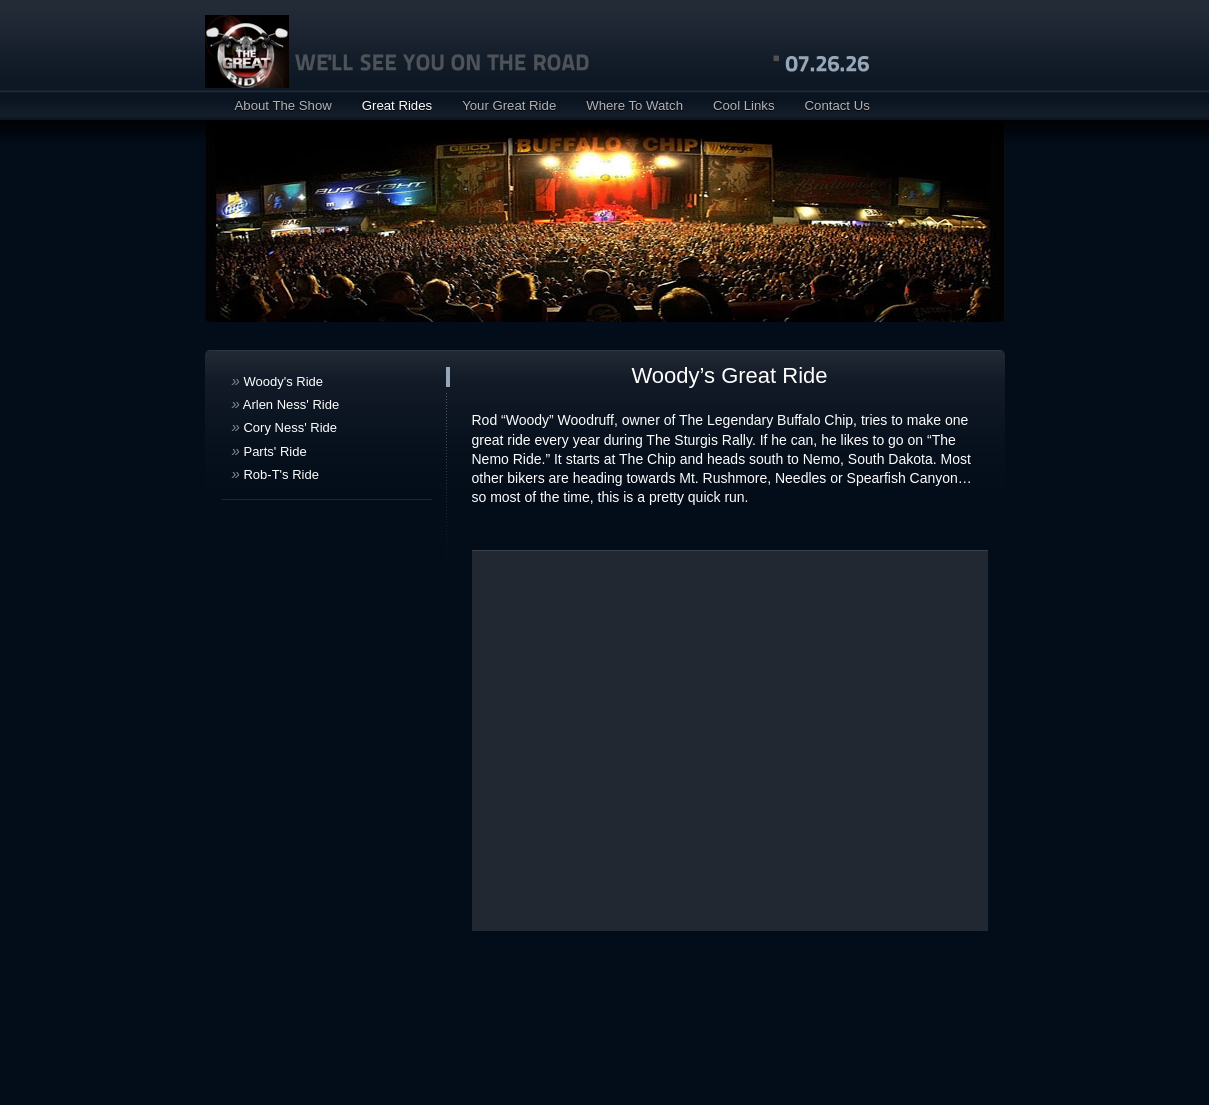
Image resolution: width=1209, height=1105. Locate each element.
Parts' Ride (269, 450)
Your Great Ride (509, 105)
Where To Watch (634, 105)
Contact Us (837, 105)
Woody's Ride (278, 380)
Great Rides (397, 105)
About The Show (283, 105)
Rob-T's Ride (275, 473)
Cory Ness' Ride (284, 426)
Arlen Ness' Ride (286, 403)
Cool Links (744, 105)
